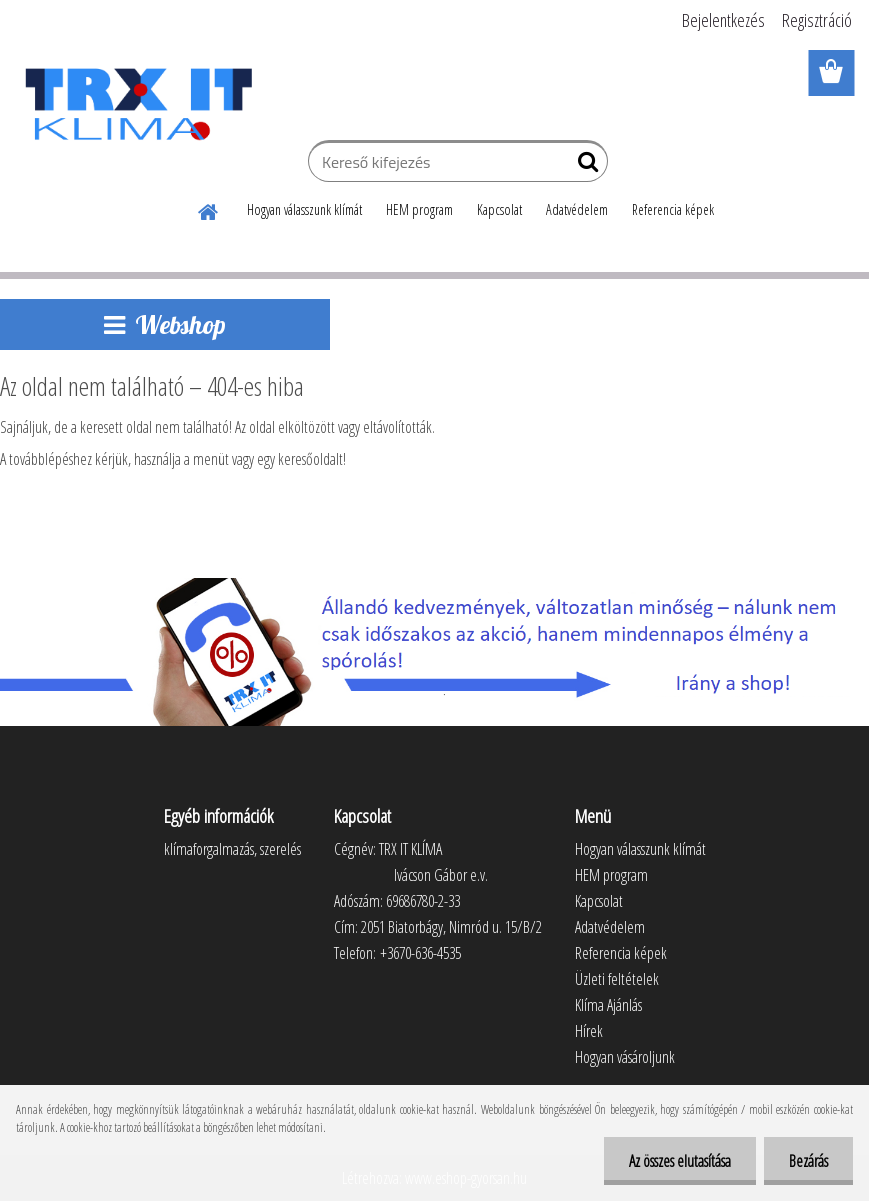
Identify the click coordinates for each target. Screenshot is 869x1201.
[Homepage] (209, 209)
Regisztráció (817, 20)
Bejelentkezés (723, 20)
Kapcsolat (499, 209)
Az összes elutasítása (680, 1161)
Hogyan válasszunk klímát (304, 209)
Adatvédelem (577, 209)
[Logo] (137, 104)
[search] (584, 166)
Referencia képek (673, 209)
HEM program (419, 209)
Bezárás (808, 1161)
